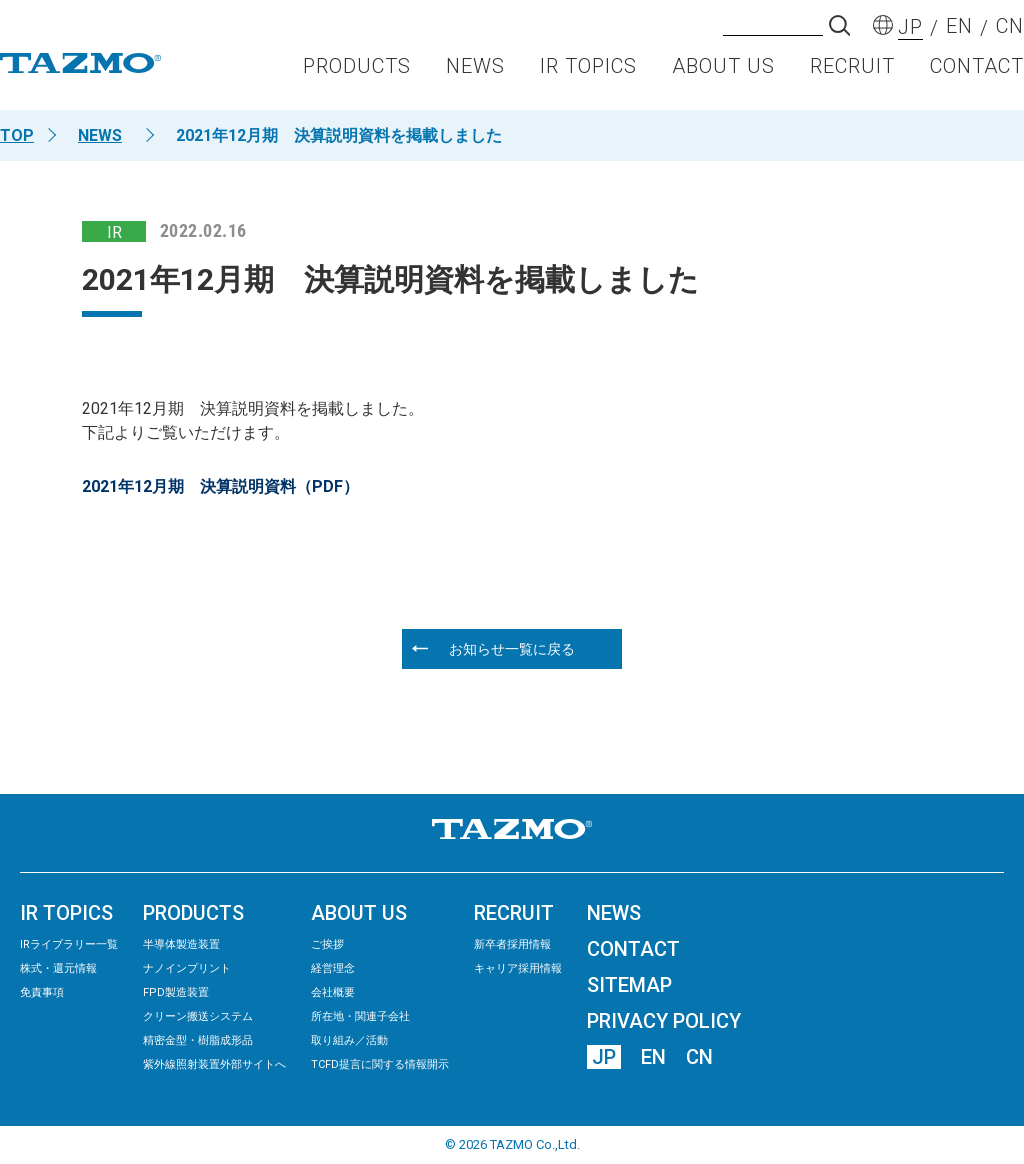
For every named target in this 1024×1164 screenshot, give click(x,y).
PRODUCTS (357, 76)
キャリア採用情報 (518, 968)
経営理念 (333, 968)
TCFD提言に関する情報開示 (380, 1064)
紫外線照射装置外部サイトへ (214, 1064)
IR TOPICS (588, 76)
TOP (17, 135)
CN (699, 1057)
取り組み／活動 (349, 1040)
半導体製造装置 (181, 944)
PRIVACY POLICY (664, 1021)
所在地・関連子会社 (360, 1016)
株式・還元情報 (58, 968)
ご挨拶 (327, 944)
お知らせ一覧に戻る (512, 649)
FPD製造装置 (176, 992)
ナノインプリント (187, 968)
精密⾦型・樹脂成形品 (198, 1040)
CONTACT (977, 76)
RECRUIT (852, 76)
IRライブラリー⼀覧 (69, 944)
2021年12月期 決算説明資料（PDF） (220, 486)
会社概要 (333, 992)
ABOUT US (723, 76)
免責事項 (42, 992)
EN (653, 1057)
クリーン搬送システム (198, 1016)
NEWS (475, 76)
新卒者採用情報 (512, 944)
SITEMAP (629, 985)
